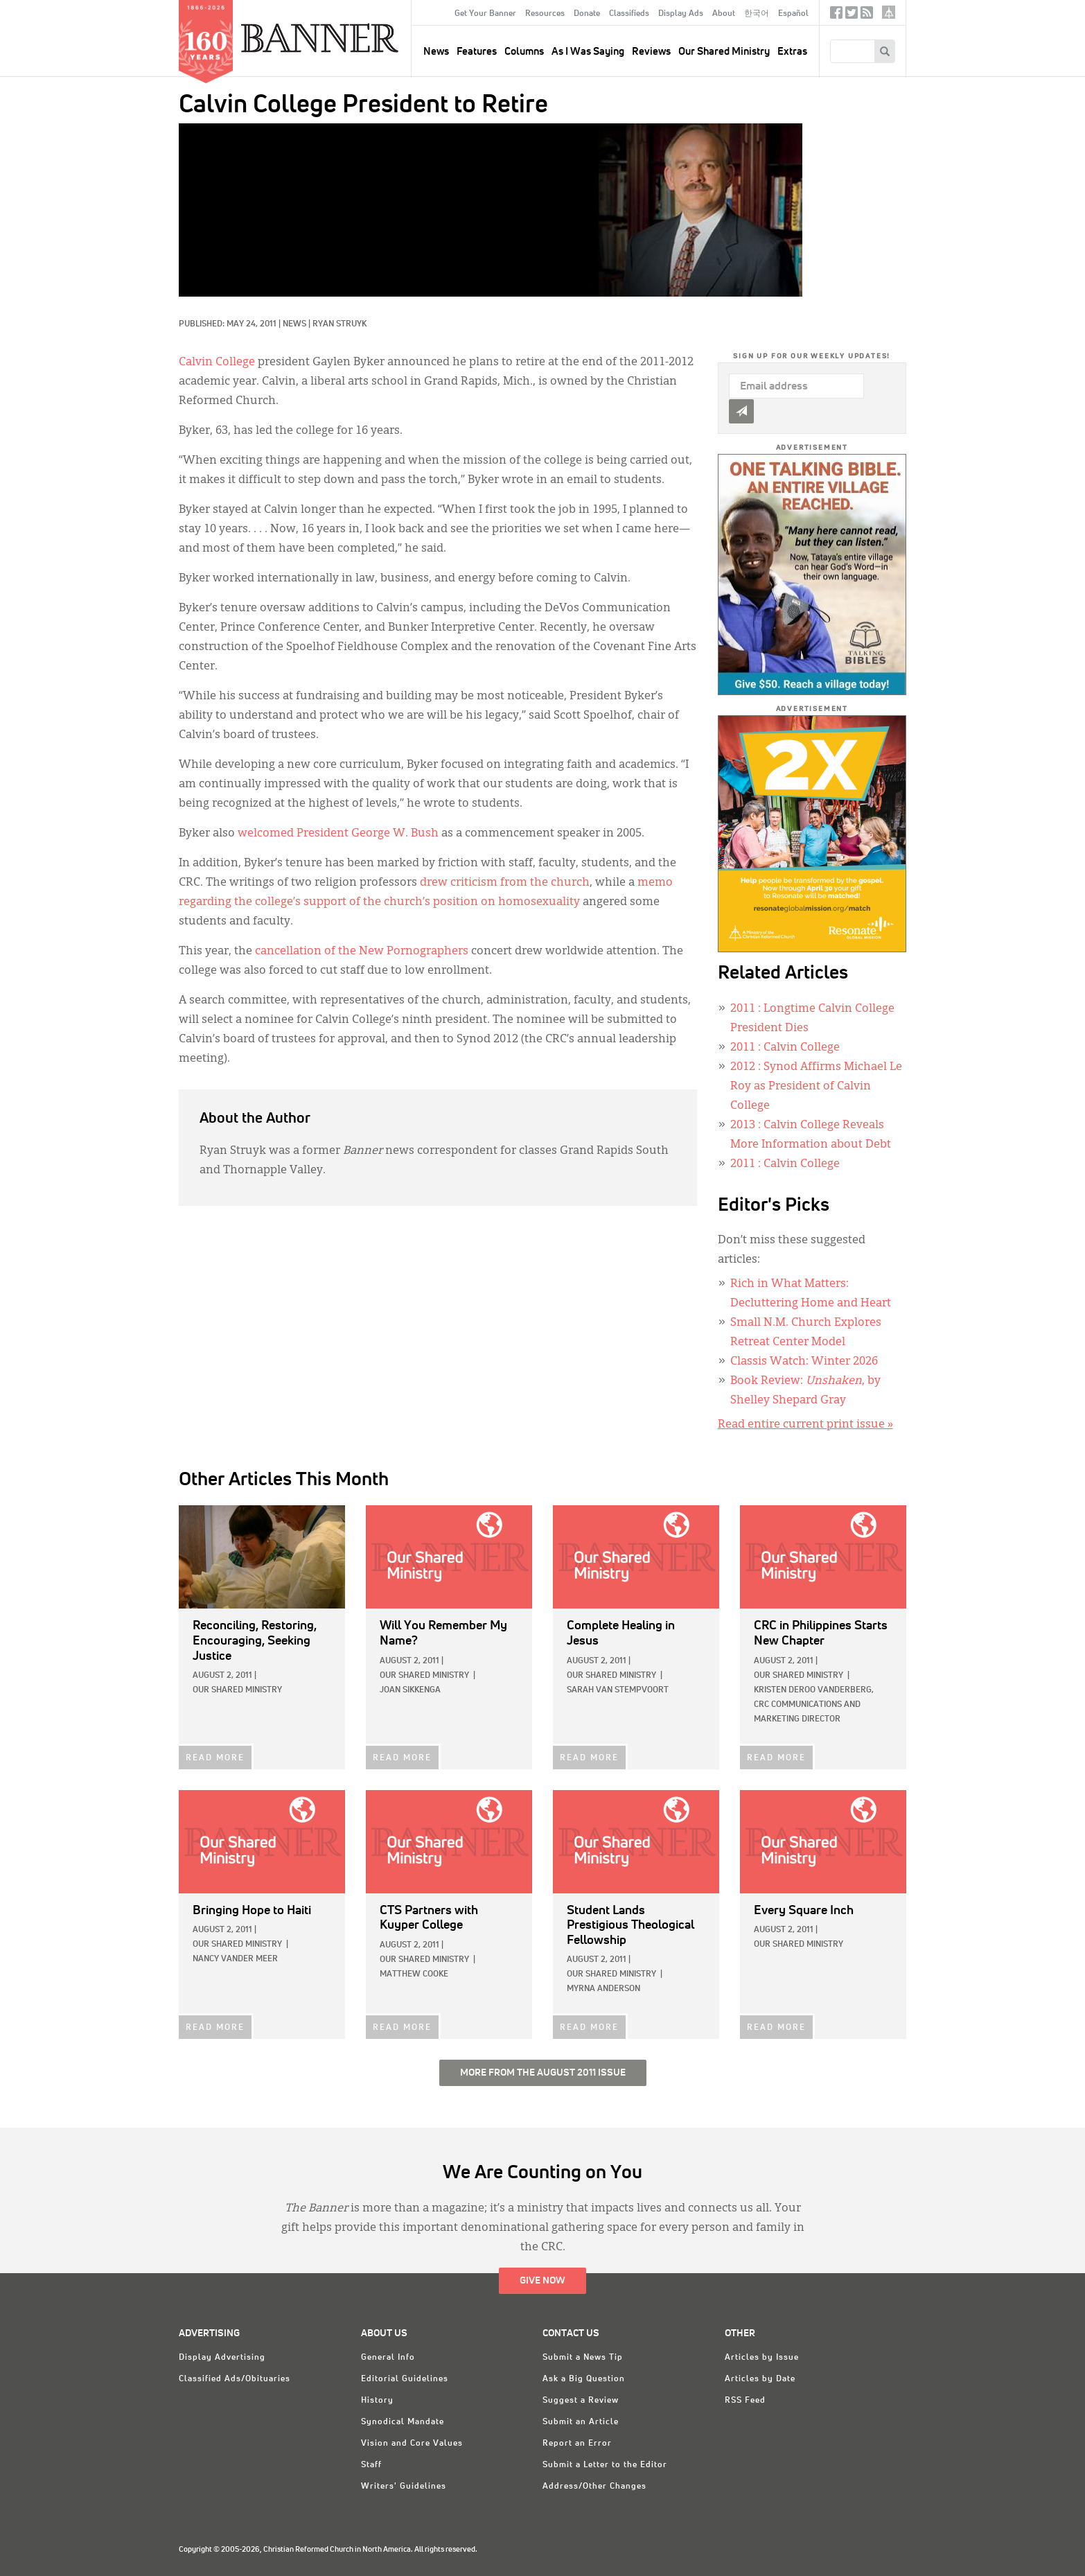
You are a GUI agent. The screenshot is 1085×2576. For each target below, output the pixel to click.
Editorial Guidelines (404, 2379)
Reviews (651, 51)
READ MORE (215, 1758)
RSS (867, 15)
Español (793, 14)
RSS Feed (745, 2401)
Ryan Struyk (339, 324)
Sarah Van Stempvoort (618, 1690)
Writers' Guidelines (403, 2486)
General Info (388, 2358)
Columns (524, 51)
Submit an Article (580, 2422)
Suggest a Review (580, 2401)
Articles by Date (760, 2379)
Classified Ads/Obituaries (234, 2379)
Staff (371, 2465)
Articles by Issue (762, 2358)
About (723, 14)
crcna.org (888, 12)
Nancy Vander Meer (235, 1959)
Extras (792, 51)
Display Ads (680, 14)
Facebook (836, 15)
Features (477, 51)
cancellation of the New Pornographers (361, 951)
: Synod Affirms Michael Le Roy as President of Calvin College (816, 1087)
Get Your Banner (485, 14)
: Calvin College (785, 1047)
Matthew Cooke (414, 1974)
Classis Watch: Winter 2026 (804, 1361)
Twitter (851, 15)
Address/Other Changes (594, 2486)
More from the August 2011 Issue (543, 2073)
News (294, 324)
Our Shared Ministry (724, 51)
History (377, 2401)
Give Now (542, 2281)
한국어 (756, 14)
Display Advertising (222, 2358)
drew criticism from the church (505, 882)
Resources (545, 14)
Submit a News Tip (582, 2358)
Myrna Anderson (603, 1989)
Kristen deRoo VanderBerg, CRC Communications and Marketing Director (814, 1705)
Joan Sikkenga (410, 1690)
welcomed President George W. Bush (338, 833)
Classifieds (629, 14)
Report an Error (577, 2443)
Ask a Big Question (583, 2379)
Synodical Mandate (402, 2422)
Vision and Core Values (412, 2443)
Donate (587, 14)
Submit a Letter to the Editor (604, 2465)
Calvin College (217, 362)
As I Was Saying (588, 51)
